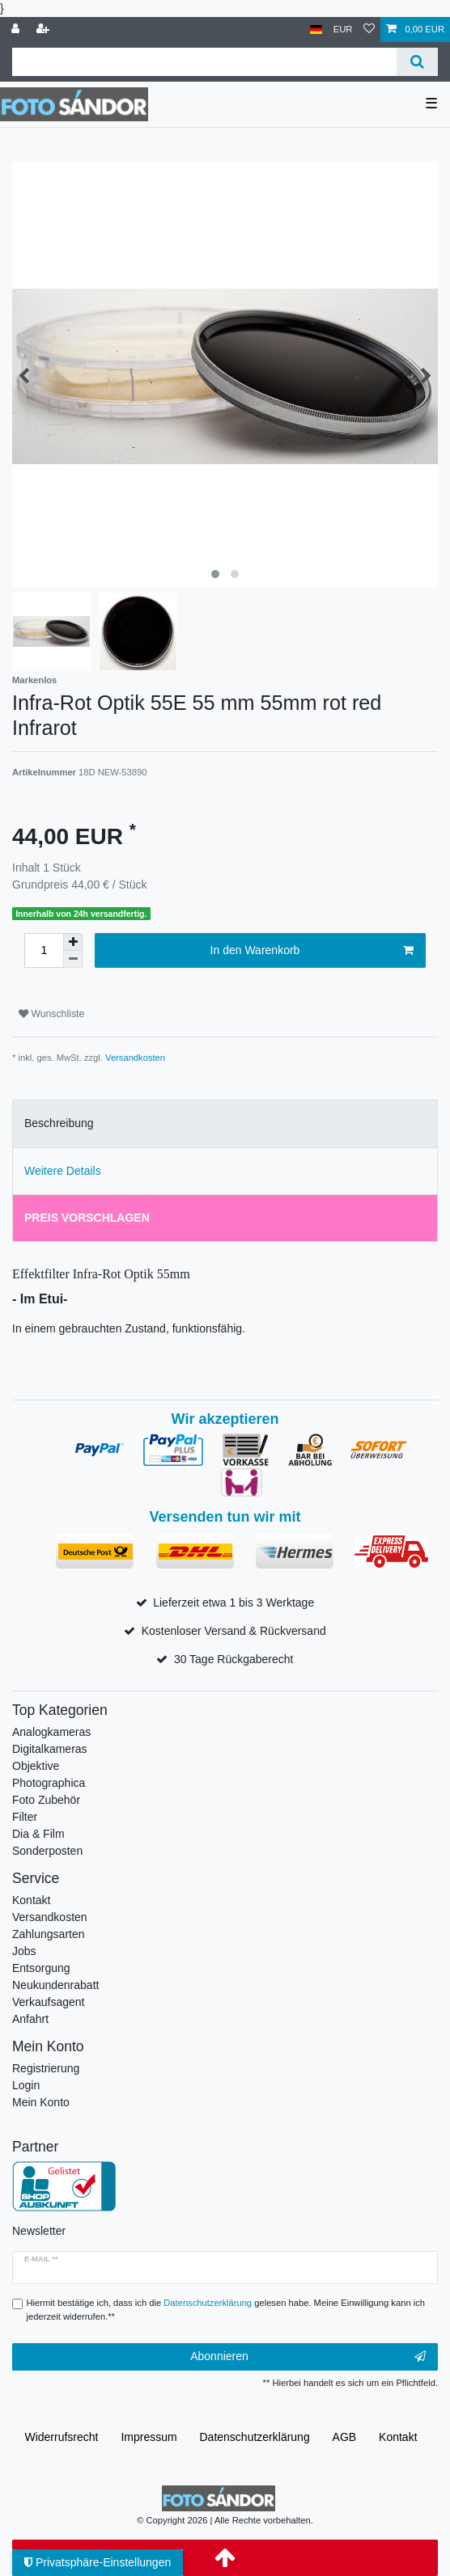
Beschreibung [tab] (59, 1123)
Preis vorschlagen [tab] (87, 1217)
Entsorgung (41, 1968)
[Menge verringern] (73, 959)
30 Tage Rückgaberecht (234, 1659)
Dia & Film (38, 1833)
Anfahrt (30, 2018)
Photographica (48, 1782)
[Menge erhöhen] (73, 942)
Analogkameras (51, 1731)
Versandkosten (135, 1057)
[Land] (316, 29)
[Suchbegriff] (204, 62)
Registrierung (45, 2068)
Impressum (148, 2436)
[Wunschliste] (369, 29)
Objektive (35, 1765)
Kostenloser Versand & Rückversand (234, 1630)
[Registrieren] (44, 29)
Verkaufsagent (48, 2001)
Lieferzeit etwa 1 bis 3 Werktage (233, 1602)
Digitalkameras (49, 1748)
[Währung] (343, 29)
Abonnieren (308, 2357)
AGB (345, 2436)
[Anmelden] (17, 29)
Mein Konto (41, 2102)
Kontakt (31, 1900)
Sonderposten (47, 1850)
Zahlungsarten (48, 1934)
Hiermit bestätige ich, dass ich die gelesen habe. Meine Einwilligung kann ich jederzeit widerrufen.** (226, 2309)
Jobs (24, 1951)
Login (26, 2085)
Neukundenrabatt (55, 1984)
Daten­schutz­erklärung (255, 2436)
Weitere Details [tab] (62, 1170)
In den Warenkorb (312, 951)
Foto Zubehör (46, 1799)
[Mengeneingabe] (43, 950)
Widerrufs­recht (61, 2436)
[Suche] (417, 62)
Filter (24, 1816)
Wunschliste (51, 1014)
